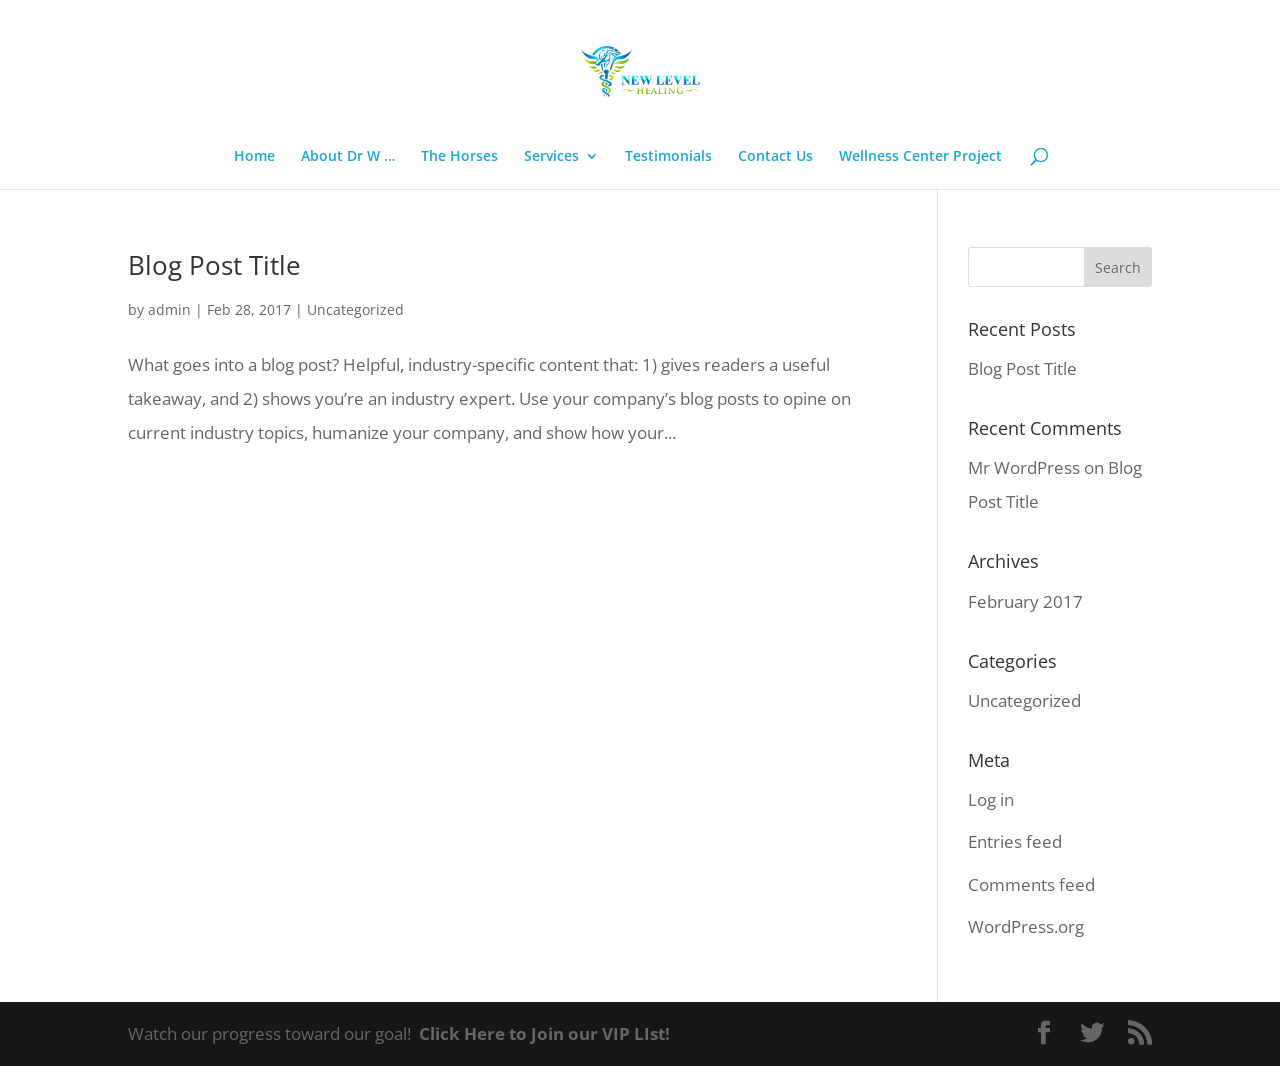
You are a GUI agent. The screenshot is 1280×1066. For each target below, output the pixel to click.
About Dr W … (348, 157)
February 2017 (1025, 601)
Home (254, 157)
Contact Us (775, 157)
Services (551, 157)
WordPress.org (1026, 926)
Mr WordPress (1024, 467)
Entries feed (1015, 841)
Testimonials (668, 157)
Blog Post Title (214, 265)
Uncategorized (355, 309)
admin (169, 309)
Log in (991, 799)
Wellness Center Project (920, 157)
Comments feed (1031, 884)
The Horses (459, 157)
